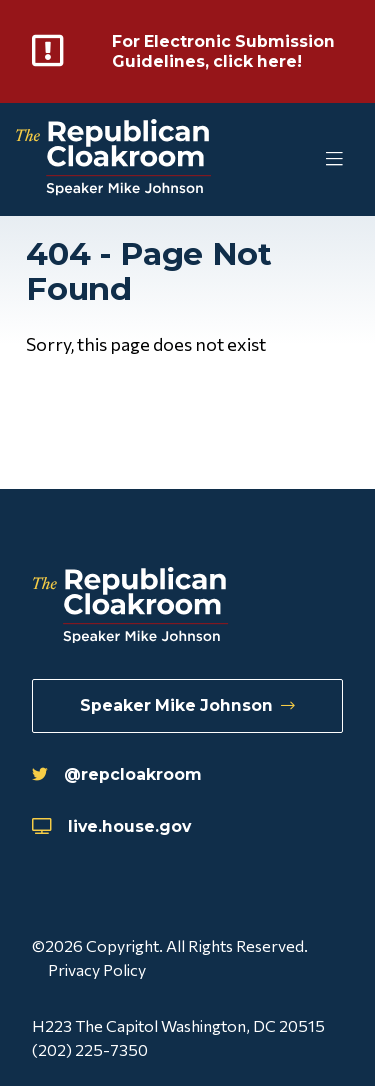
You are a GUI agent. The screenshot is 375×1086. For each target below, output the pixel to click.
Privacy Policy (97, 969)
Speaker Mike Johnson (187, 705)
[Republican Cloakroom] (113, 159)
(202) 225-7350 (90, 1049)
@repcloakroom (117, 774)
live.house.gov (111, 826)
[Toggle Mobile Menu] (295, 159)
